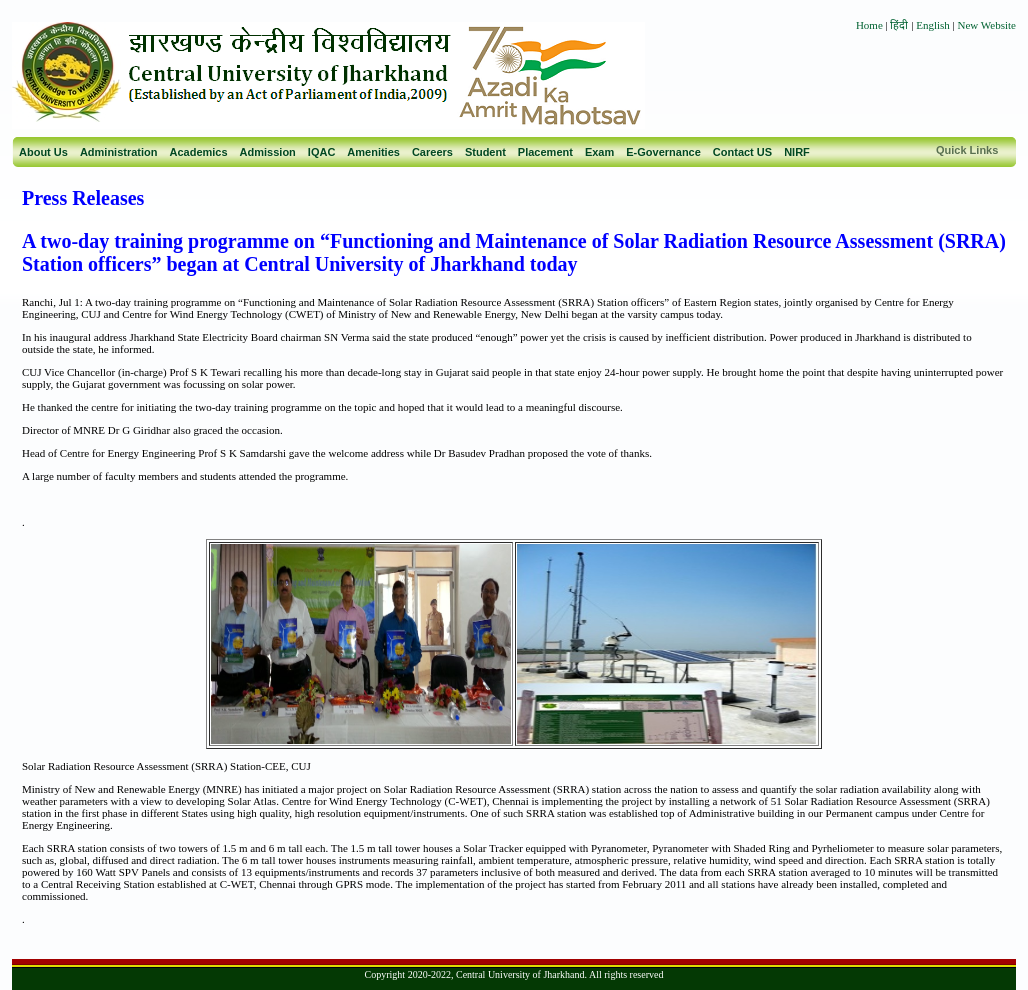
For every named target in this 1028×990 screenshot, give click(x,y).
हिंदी (900, 25)
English (933, 25)
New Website (987, 25)
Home (869, 25)
